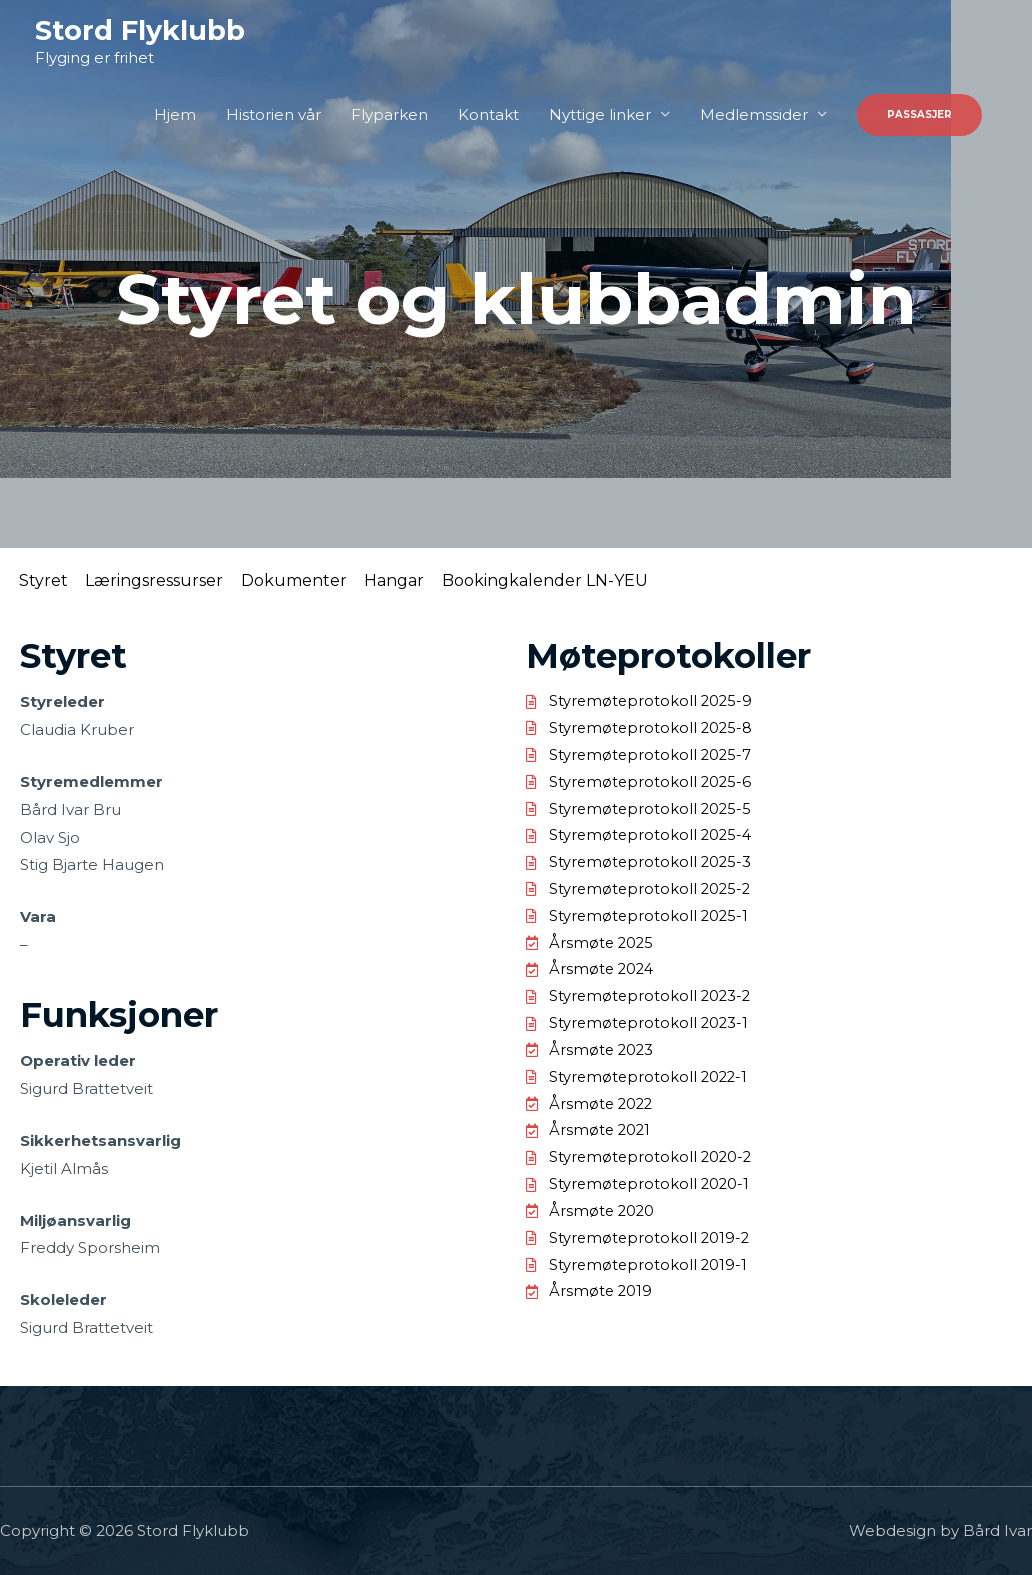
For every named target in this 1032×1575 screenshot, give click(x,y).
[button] (919, 116)
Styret (49, 580)
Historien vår (273, 115)
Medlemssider (754, 115)
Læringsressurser (173, 580)
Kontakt (488, 115)
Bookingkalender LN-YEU (601, 580)
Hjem (175, 115)
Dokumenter (325, 580)
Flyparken (389, 115)
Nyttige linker (600, 115)
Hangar (438, 580)
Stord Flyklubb (142, 31)
